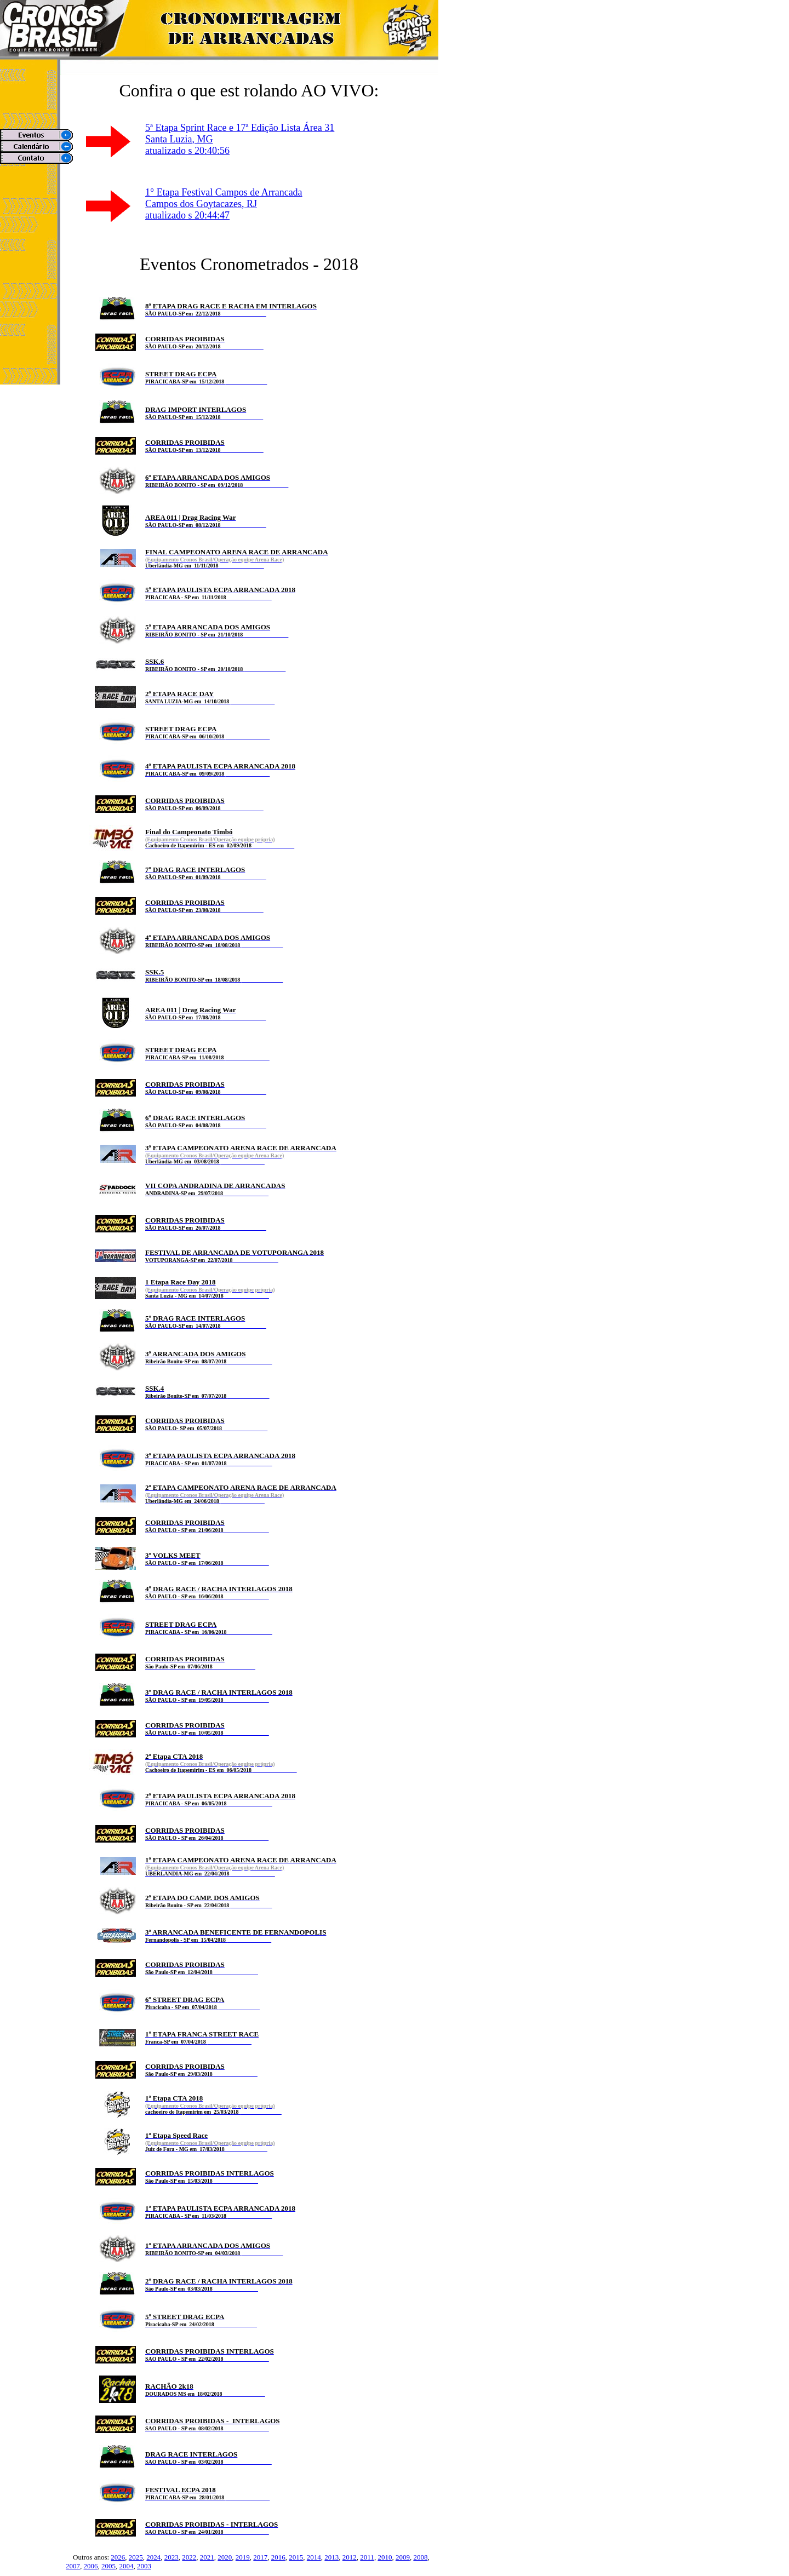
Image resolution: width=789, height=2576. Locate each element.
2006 (91, 2566)
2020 (225, 2557)
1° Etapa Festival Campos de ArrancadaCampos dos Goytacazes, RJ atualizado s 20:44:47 (223, 204)
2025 (136, 2557)
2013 (331, 2557)
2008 (420, 2557)
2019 (243, 2557)
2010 (385, 2557)
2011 (367, 2557)
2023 (171, 2557)
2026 (118, 2557)
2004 (126, 2566)
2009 (403, 2557)
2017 (260, 2557)
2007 (73, 2566)
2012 (349, 2557)
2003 (144, 2566)
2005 (108, 2566)
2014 (314, 2557)
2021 (207, 2557)
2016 (278, 2557)
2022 (189, 2557)
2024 (153, 2557)
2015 (296, 2557)
